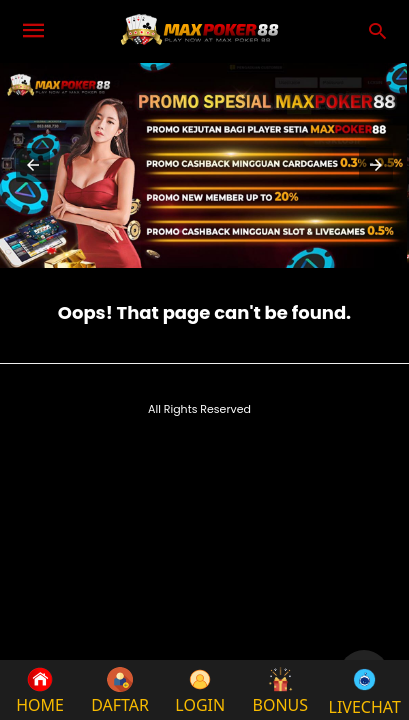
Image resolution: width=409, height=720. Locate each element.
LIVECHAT (365, 690)
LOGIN (200, 691)
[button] (33, 165)
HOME (40, 691)
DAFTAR (120, 691)
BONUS (281, 691)
